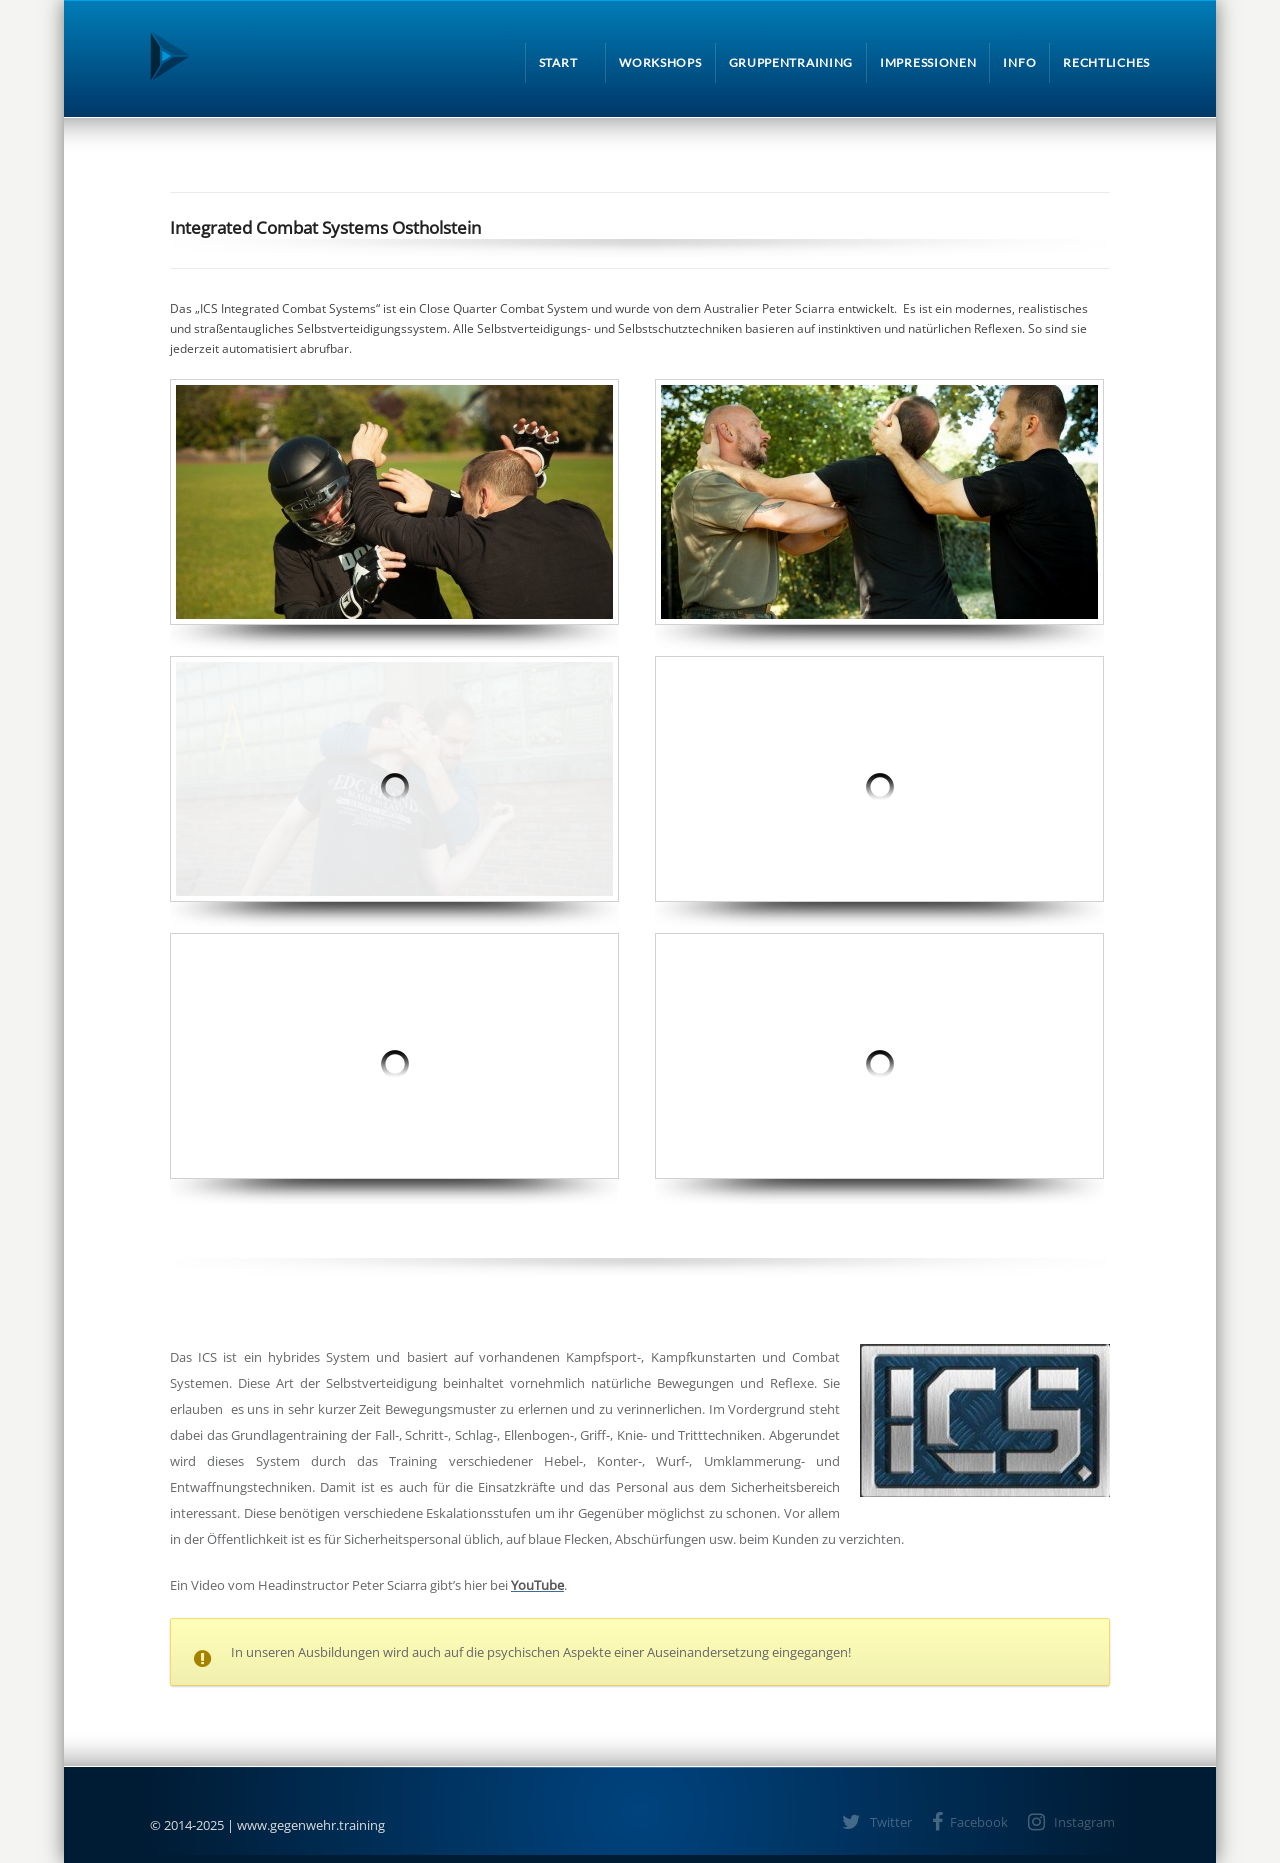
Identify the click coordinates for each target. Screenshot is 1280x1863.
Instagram (1084, 1822)
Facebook (979, 1822)
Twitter (891, 1822)
